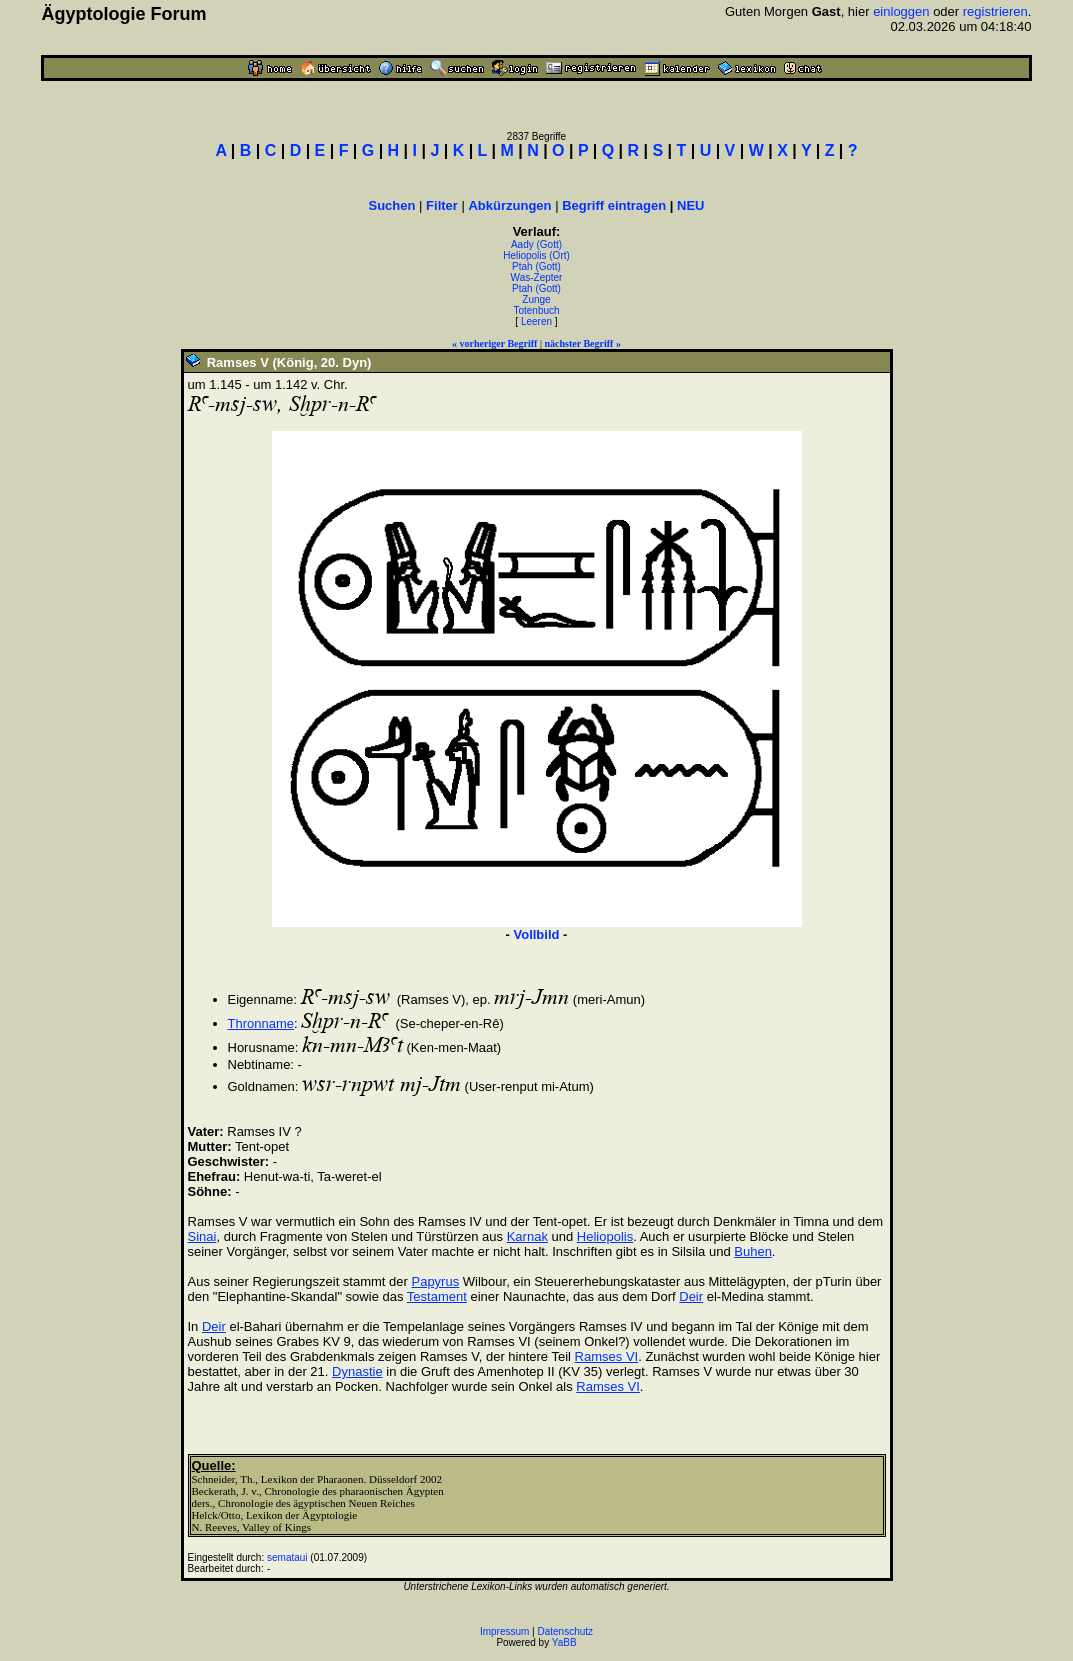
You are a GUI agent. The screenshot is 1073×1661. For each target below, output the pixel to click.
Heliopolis (605, 1236)
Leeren (536, 321)
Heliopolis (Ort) (536, 255)
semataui (287, 1557)
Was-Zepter (537, 277)
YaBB (564, 1642)
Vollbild (537, 934)
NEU (690, 205)
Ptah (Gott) (536, 266)
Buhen (753, 1251)
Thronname (261, 1023)
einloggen (901, 11)
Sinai (202, 1236)
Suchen (392, 205)
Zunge (536, 299)
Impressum (504, 1631)
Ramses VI (607, 1356)
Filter (442, 205)
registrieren (995, 11)
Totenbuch (536, 310)
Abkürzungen (509, 205)
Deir (691, 1296)
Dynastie (357, 1371)
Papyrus (435, 1281)
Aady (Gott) (536, 244)
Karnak (527, 1236)
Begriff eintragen (614, 205)
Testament (437, 1296)
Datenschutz (566, 1631)
